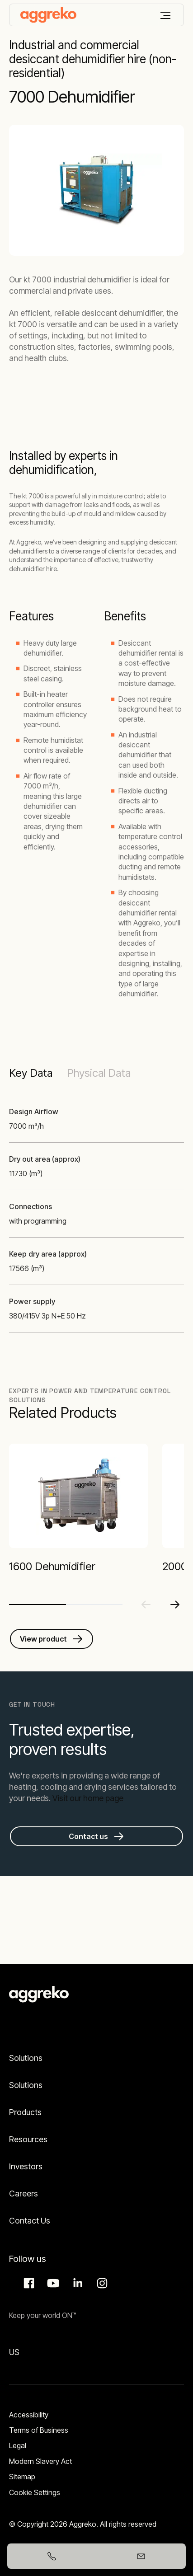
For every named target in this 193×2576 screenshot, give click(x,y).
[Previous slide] (146, 1604)
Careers (23, 2193)
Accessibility (28, 2414)
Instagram (101, 2283)
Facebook (27, 2283)
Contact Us (29, 2220)
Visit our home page (87, 1798)
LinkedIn (76, 2283)
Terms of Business (38, 2430)
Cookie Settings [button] (34, 2492)
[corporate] (48, 15)
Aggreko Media (52, 2283)
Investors (25, 2166)
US (14, 2352)
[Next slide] (175, 1604)
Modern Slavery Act (40, 2461)
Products (25, 2112)
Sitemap (22, 2476)
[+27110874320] (52, 2556)
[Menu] (165, 15)
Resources (28, 2139)
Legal (17, 2445)
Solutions (25, 2058)
